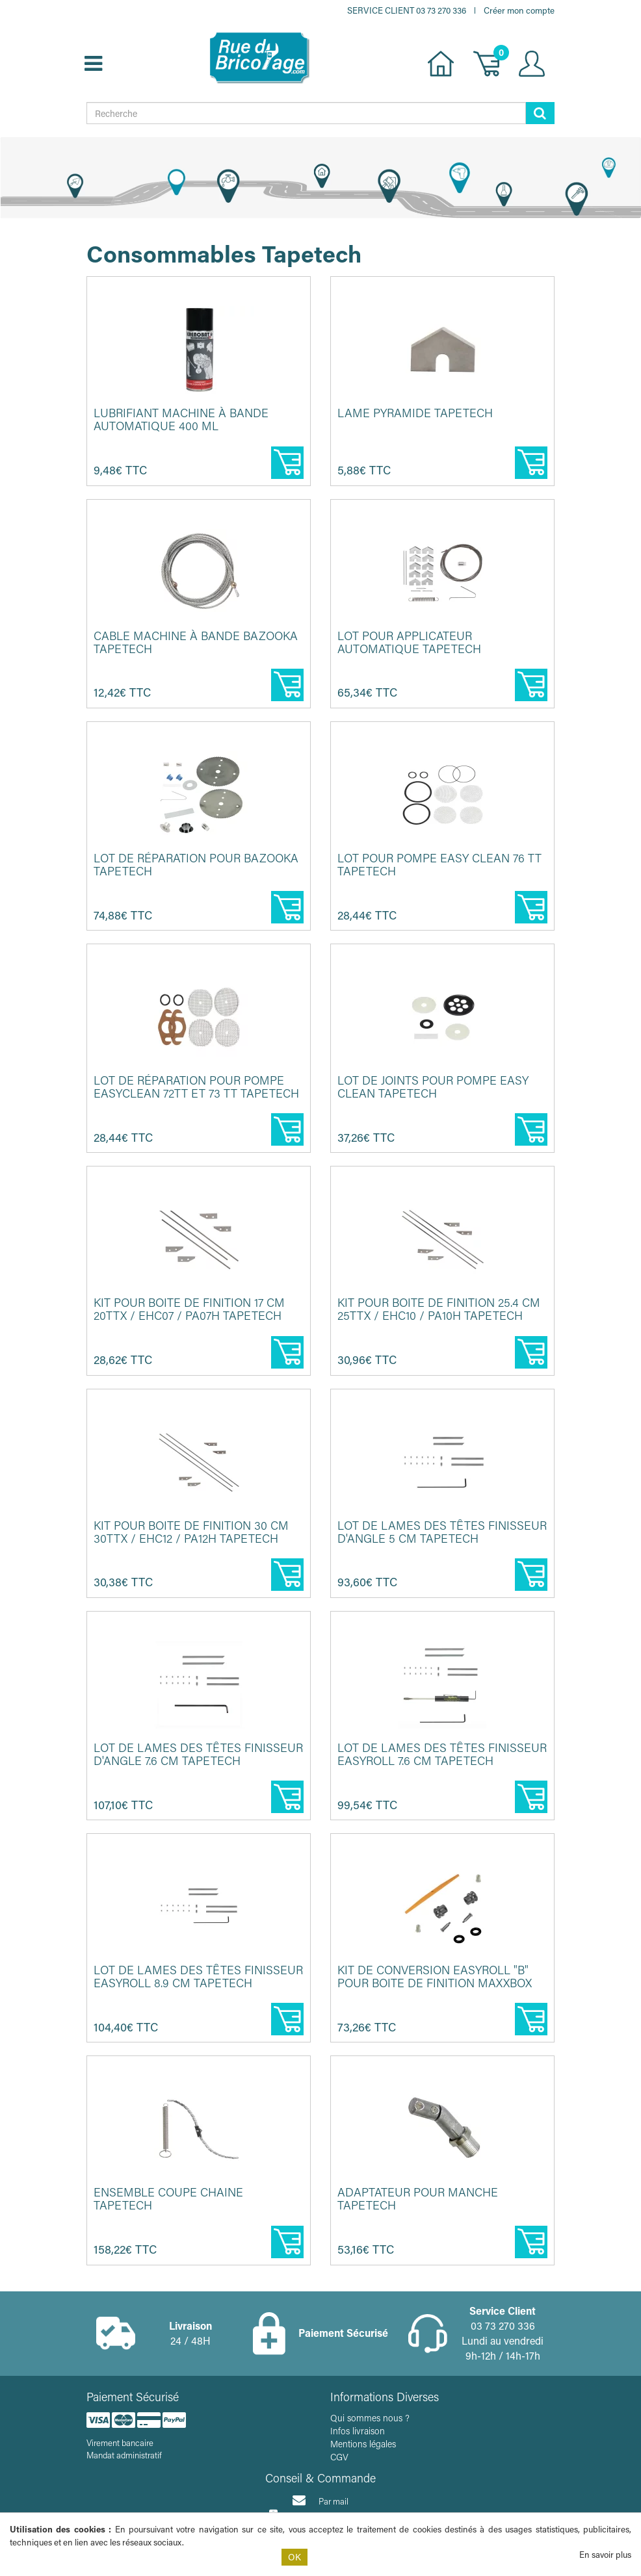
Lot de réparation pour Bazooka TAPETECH (196, 864)
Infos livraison (357, 2431)
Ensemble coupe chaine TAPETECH (168, 2198)
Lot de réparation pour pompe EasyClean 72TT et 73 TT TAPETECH (196, 1086)
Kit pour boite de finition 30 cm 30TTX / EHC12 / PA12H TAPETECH (191, 1531)
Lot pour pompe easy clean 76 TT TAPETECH (439, 864)
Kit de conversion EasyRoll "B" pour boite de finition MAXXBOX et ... (434, 1982)
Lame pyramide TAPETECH (415, 412)
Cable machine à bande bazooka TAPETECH (196, 642)
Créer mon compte (519, 10)
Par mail (320, 2499)
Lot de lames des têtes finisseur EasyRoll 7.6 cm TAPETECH (442, 1754)
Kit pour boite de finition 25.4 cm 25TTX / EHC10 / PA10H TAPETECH (438, 1308)
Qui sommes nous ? (370, 2418)
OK (294, 2557)
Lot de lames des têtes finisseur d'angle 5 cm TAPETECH (442, 1531)
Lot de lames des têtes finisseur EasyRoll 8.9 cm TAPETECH (198, 1976)
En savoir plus (605, 2554)
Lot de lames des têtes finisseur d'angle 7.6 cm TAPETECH (198, 1754)
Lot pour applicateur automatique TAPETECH (409, 642)
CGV (339, 2457)
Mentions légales (363, 2444)
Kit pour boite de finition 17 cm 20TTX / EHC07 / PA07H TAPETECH (189, 1308)
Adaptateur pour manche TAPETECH (417, 2198)
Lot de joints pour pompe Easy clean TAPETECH (433, 1086)
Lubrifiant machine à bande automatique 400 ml (181, 419)
